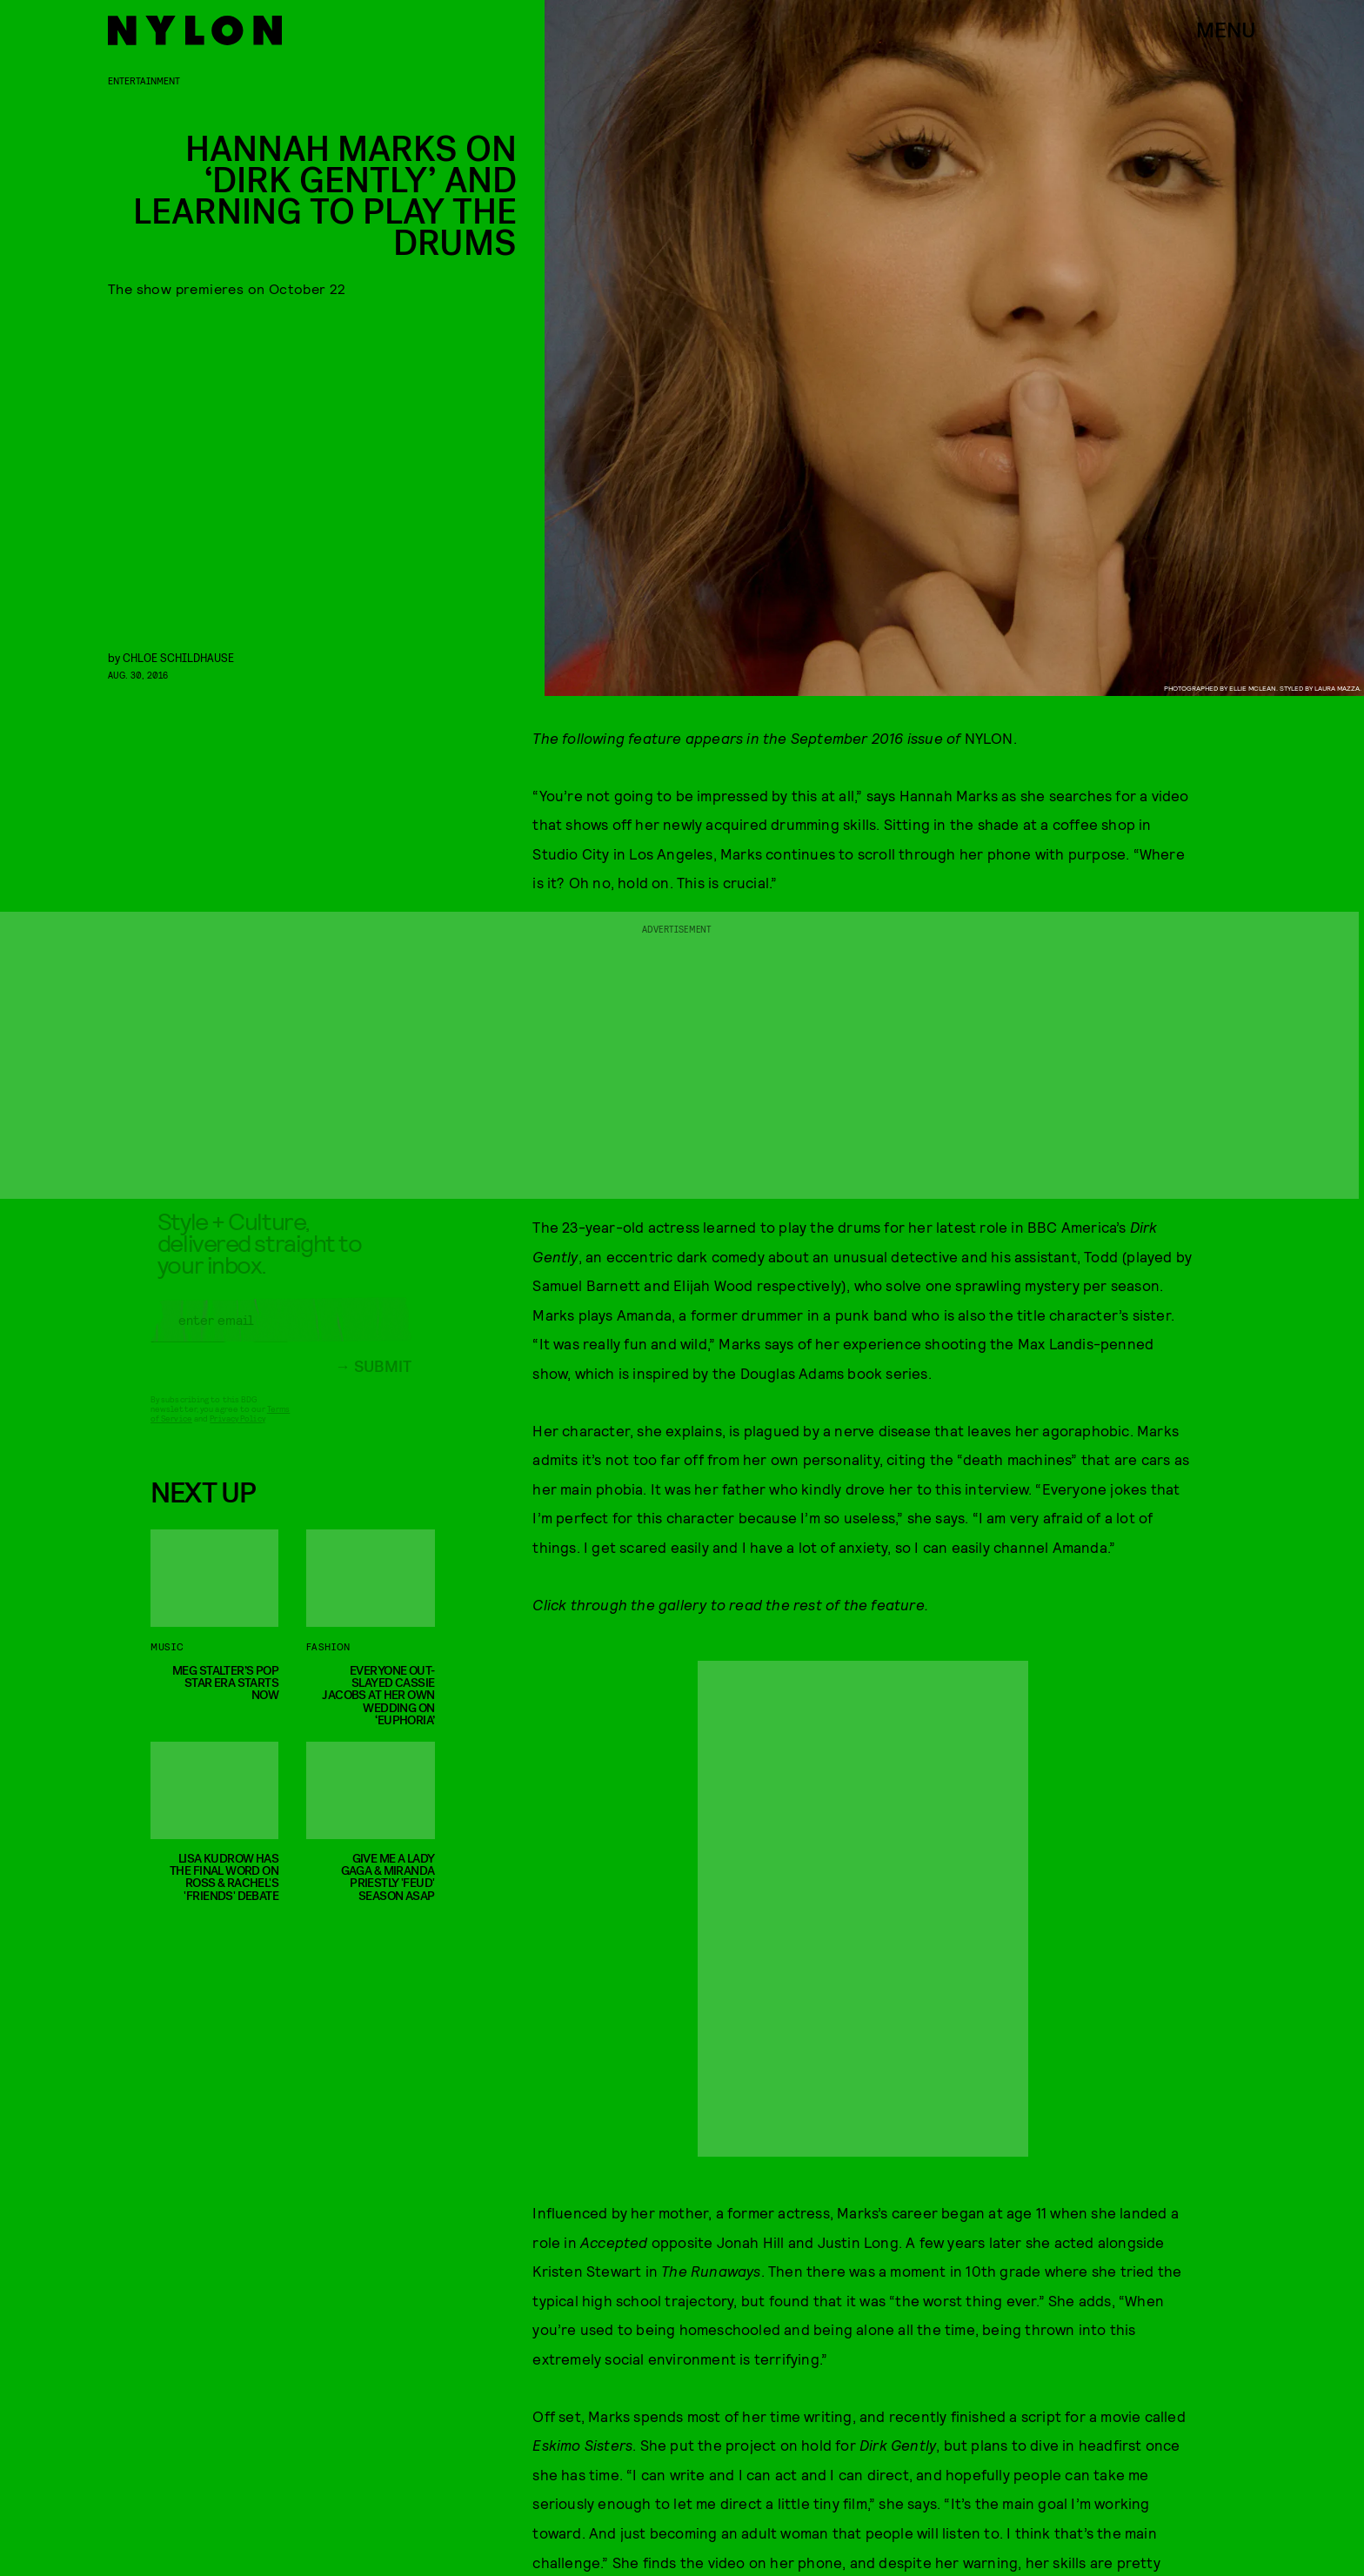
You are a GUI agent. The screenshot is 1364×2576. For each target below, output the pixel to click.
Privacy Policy (237, 1431)
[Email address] (280, 1332)
